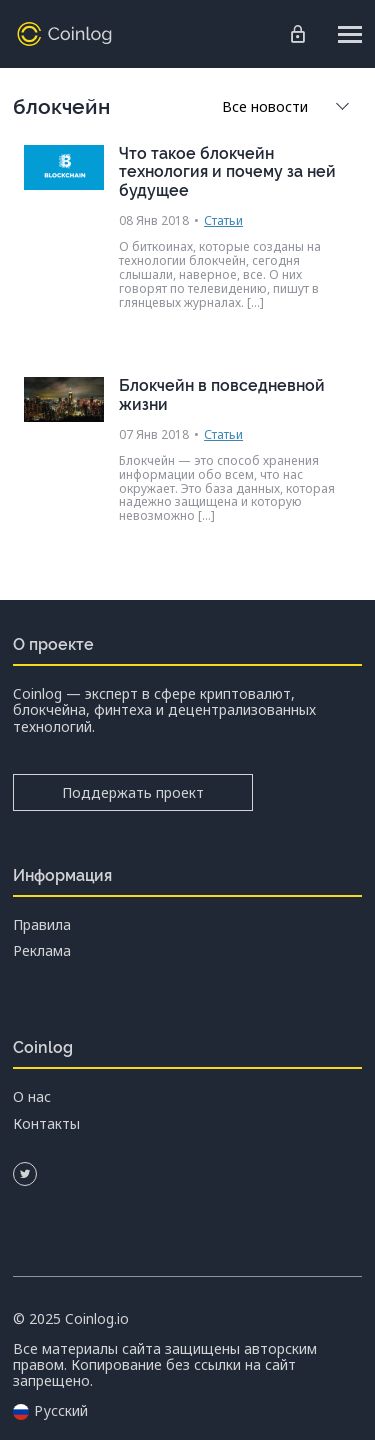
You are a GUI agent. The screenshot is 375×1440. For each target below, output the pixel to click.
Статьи (223, 220)
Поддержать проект (133, 792)
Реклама (42, 951)
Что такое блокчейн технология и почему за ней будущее (227, 172)
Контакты (46, 1124)
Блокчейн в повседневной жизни (222, 394)
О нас (32, 1097)
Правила (42, 925)
